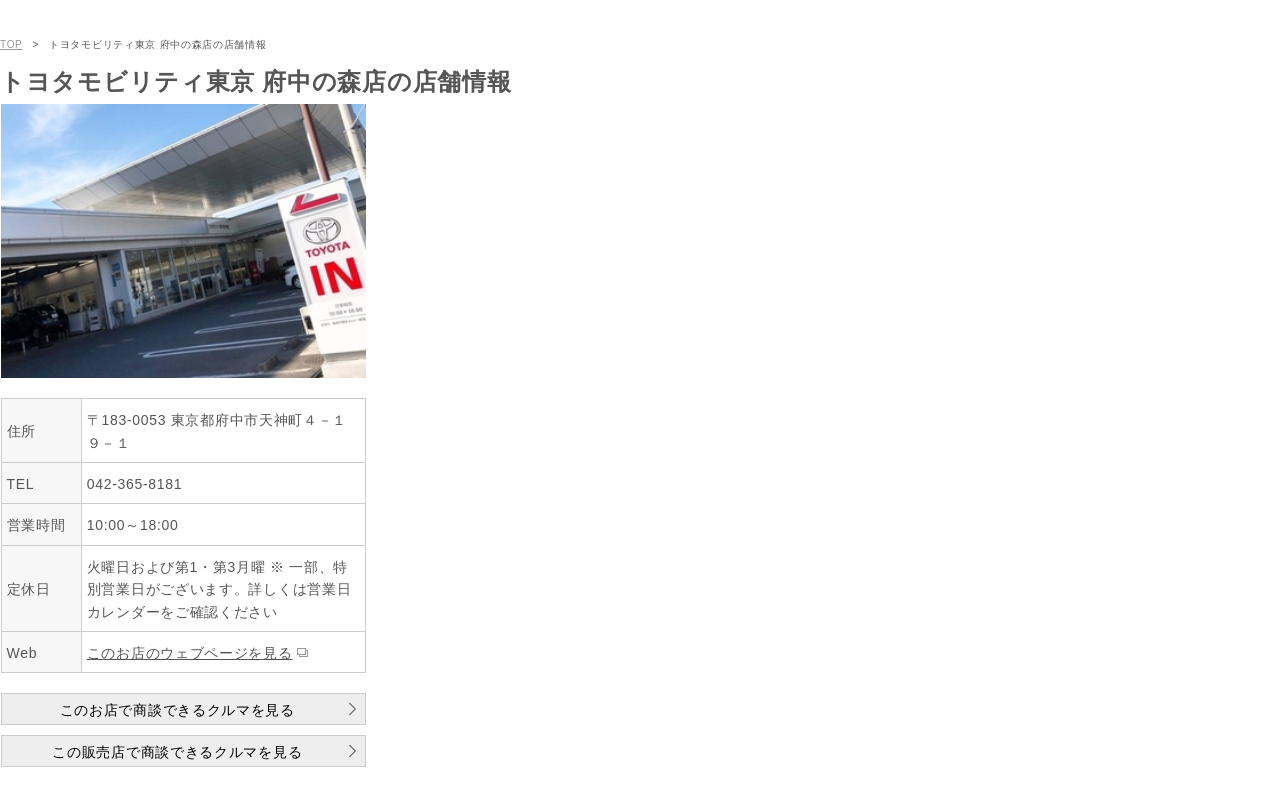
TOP (11, 44)
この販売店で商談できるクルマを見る (177, 752)
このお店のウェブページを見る (190, 653)
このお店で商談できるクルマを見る (177, 710)
